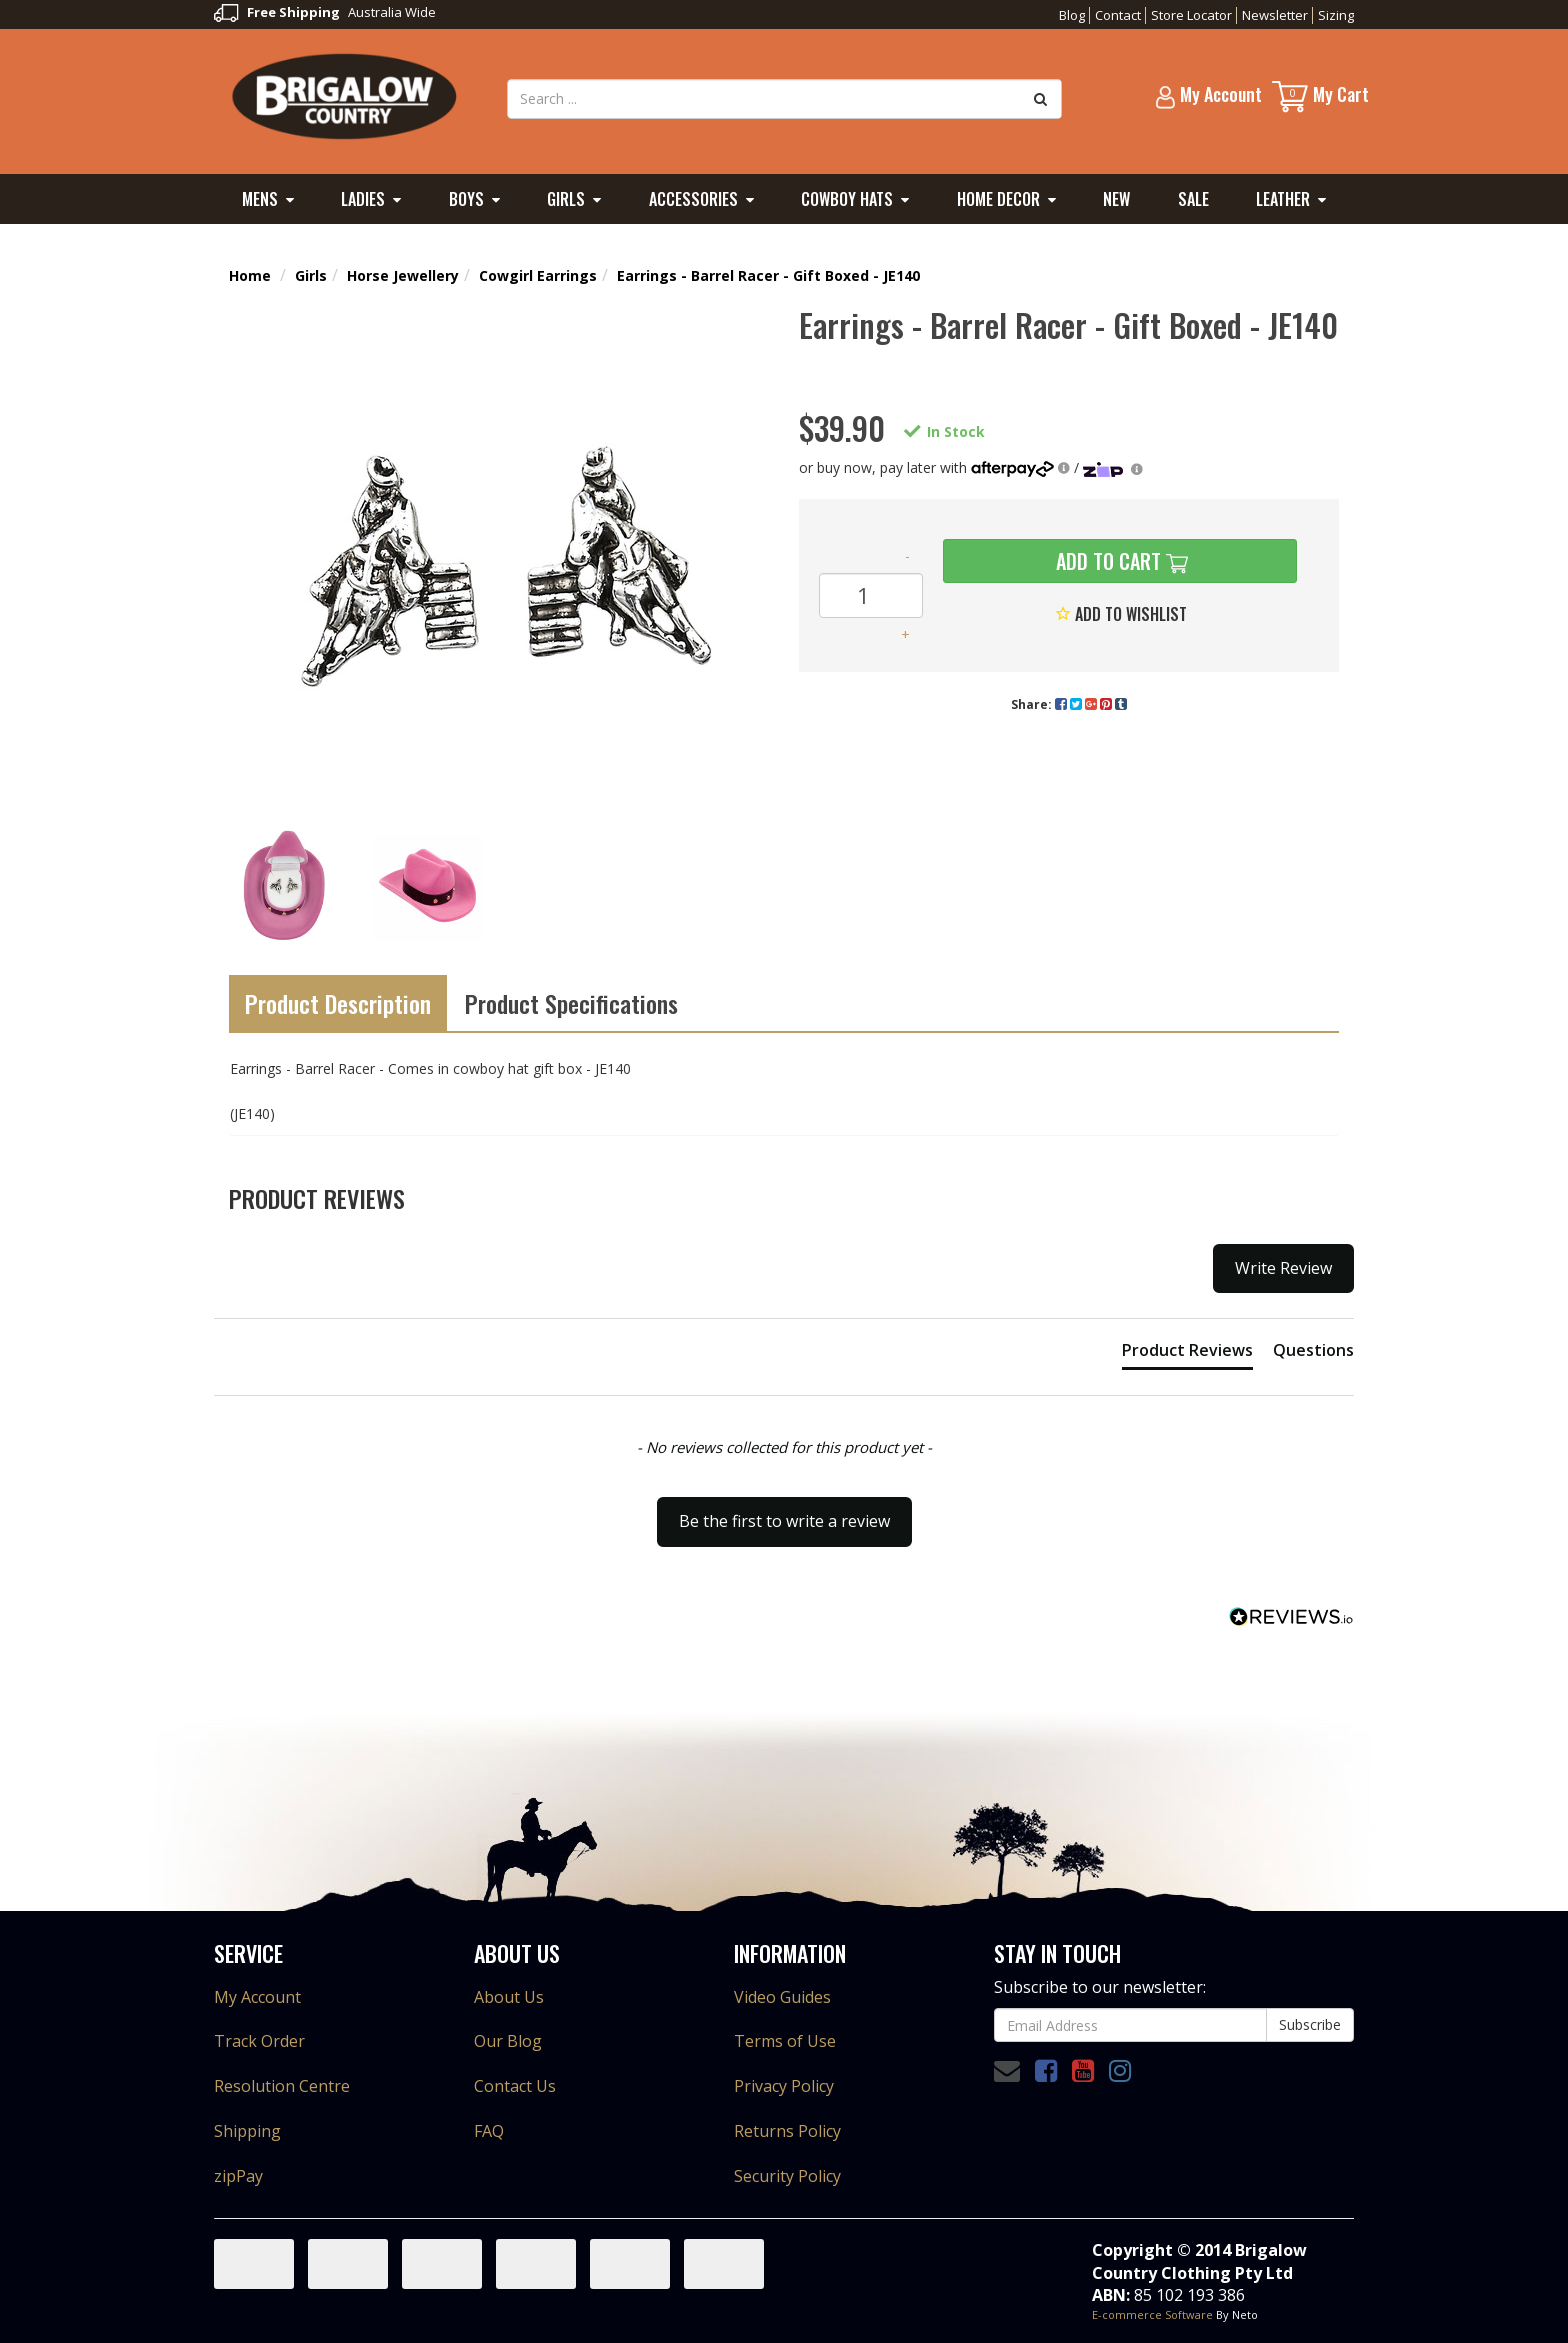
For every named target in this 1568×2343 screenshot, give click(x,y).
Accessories (693, 199)
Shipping (247, 2131)
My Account (257, 1997)
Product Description (338, 1003)
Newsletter (1275, 15)
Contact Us (515, 2086)
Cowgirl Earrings (538, 275)
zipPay (238, 2176)
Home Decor (998, 199)
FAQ (489, 2131)
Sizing (1336, 15)
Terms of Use (785, 2041)
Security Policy (787, 2176)
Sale (1193, 199)
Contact (1118, 15)
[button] (784, 1512)
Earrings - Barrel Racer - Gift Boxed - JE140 (768, 275)
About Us (509, 1997)
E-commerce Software (1152, 2314)
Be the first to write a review (784, 1521)
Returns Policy (787, 2131)
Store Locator (1191, 15)
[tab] (1187, 1354)
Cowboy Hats (847, 199)
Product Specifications (571, 1003)
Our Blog (508, 2041)
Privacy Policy (784, 2086)
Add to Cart (1106, 561)
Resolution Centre (282, 2086)
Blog (1072, 15)
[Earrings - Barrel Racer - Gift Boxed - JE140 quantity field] (871, 595)
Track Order (259, 2041)
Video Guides (782, 1997)
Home (250, 275)
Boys (466, 199)
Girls (566, 199)
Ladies (363, 199)
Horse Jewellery (403, 275)
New (1116, 199)
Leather (1283, 199)
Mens (260, 199)
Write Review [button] (1283, 1268)
